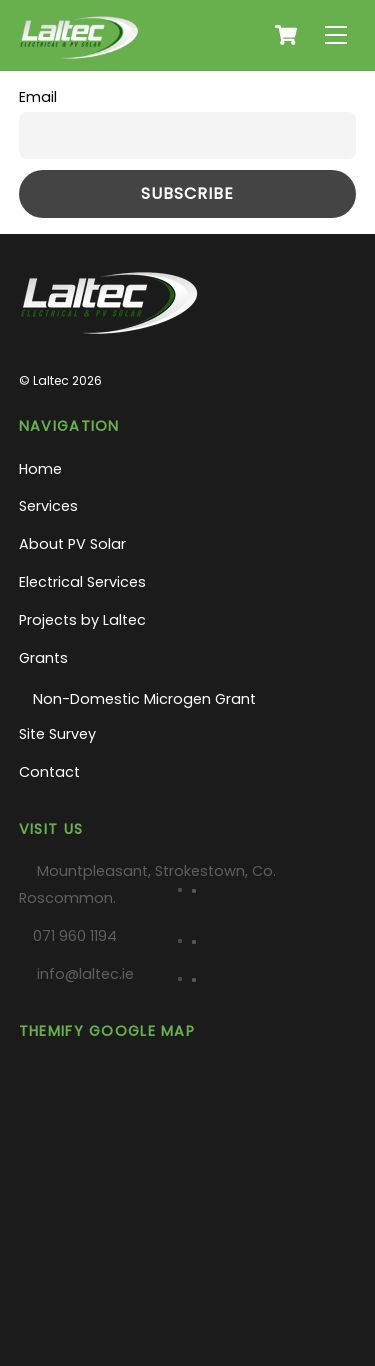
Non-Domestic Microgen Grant (144, 699)
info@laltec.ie (85, 974)
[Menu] (336, 35)
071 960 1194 (75, 936)
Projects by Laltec (82, 620)
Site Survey (57, 734)
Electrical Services (82, 582)
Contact (49, 772)
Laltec (51, 380)
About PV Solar (72, 544)
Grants (43, 658)
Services (48, 506)
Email (38, 97)
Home (40, 469)
